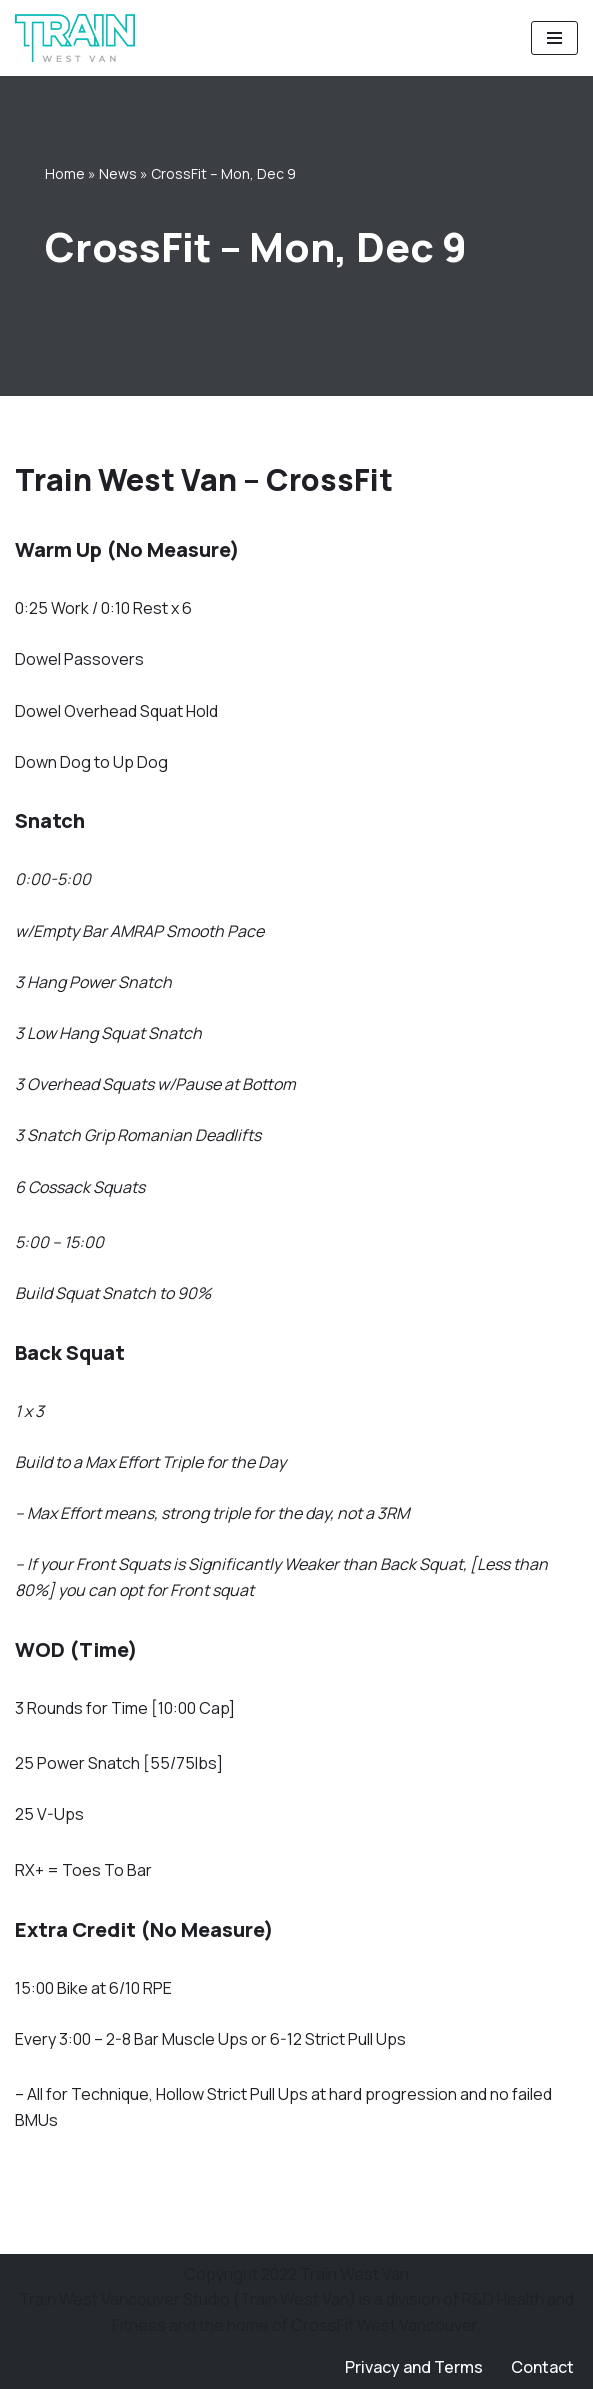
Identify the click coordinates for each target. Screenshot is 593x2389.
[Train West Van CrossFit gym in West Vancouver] (75, 38)
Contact (542, 2367)
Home (65, 173)
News (118, 173)
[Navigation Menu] (554, 38)
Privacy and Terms (414, 2367)
